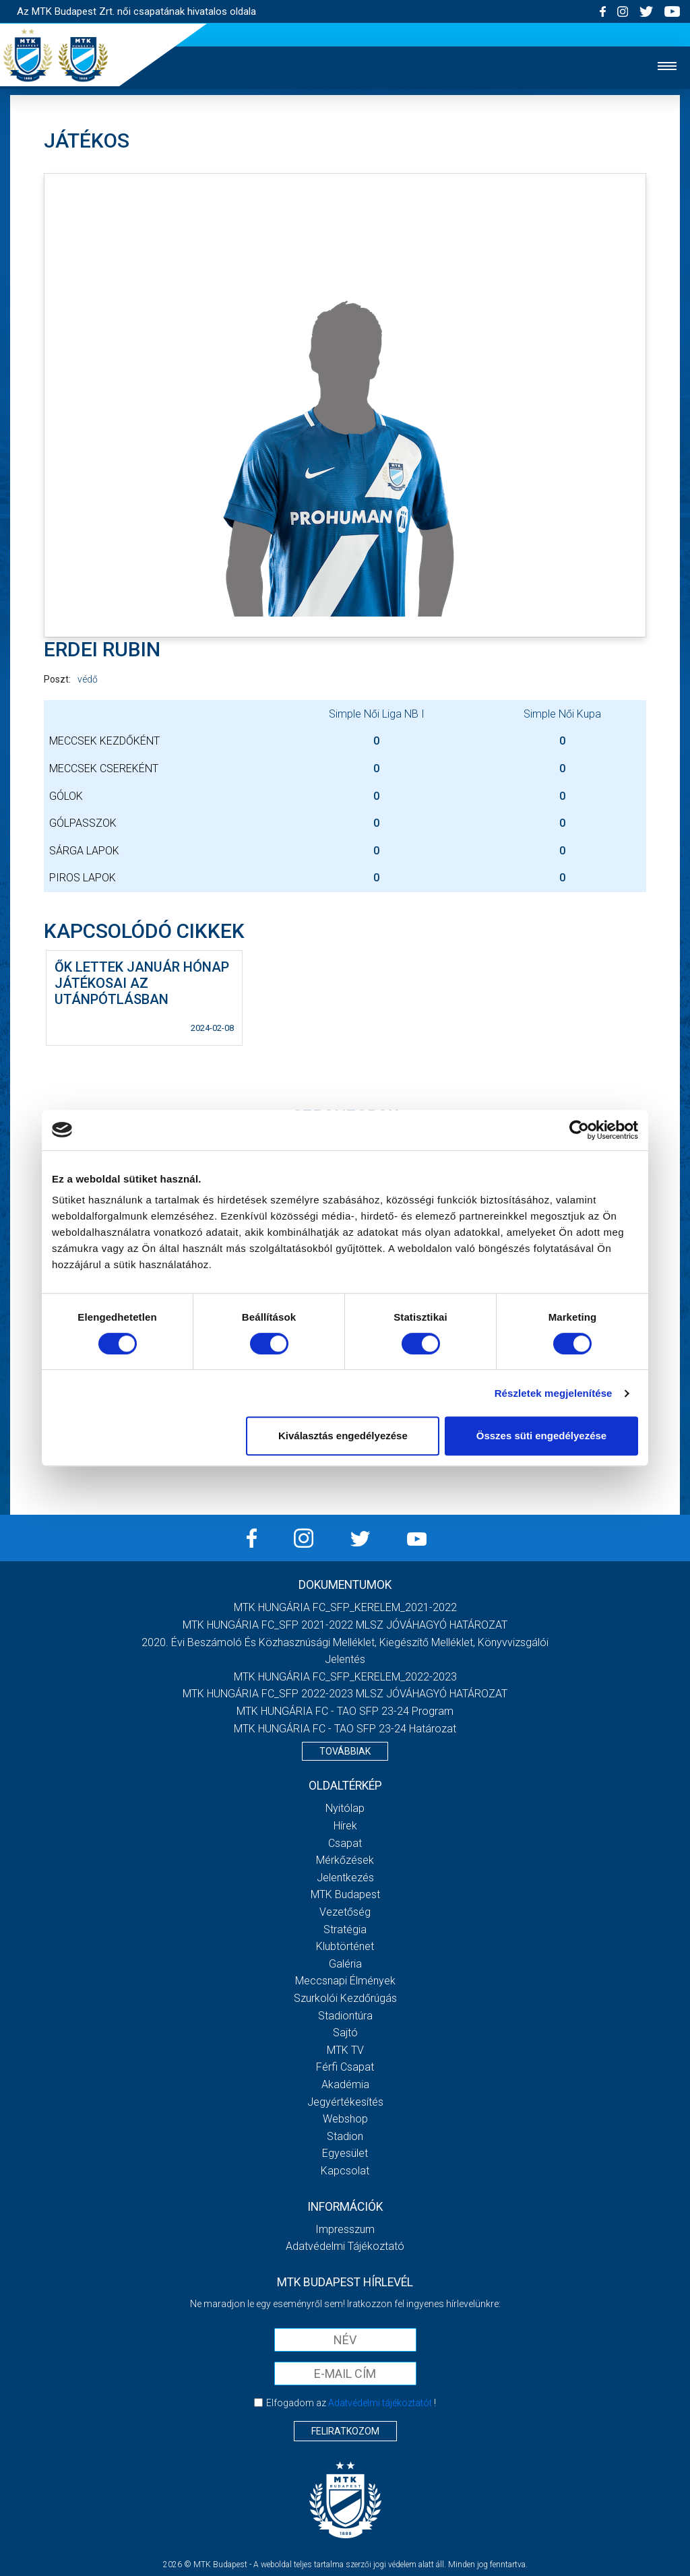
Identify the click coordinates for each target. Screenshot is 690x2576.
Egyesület (345, 2153)
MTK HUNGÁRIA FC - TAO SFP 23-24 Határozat (345, 1728)
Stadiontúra (345, 2015)
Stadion (345, 2136)
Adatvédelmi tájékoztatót (380, 2402)
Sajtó (345, 2032)
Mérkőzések (345, 1860)
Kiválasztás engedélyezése (343, 1435)
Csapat (345, 1843)
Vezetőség (345, 1912)
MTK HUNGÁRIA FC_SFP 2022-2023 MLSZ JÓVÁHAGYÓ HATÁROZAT (345, 1693)
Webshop (345, 2118)
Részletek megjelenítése (554, 1393)
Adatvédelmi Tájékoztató (345, 2246)
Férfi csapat (345, 2067)
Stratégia (345, 1929)
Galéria (345, 1963)
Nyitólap (345, 1808)
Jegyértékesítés (345, 2102)
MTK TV (345, 2050)
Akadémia (345, 2084)
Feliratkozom (345, 2431)
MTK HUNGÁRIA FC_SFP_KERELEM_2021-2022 (345, 1607)
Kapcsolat (345, 2170)
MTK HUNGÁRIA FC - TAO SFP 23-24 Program (345, 1711)
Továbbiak (345, 1751)
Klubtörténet (345, 1946)
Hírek (345, 1825)
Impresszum (345, 2229)
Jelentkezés (345, 1877)
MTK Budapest (345, 1894)
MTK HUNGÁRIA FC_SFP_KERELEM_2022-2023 (345, 1676)
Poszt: (57, 679)
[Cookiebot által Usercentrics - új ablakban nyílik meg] (579, 1130)
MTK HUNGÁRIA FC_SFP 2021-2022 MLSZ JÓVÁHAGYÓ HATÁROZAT (345, 1625)
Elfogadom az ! (351, 2402)
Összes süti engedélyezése (541, 1435)
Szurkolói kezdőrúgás (345, 1998)
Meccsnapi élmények (345, 1980)
